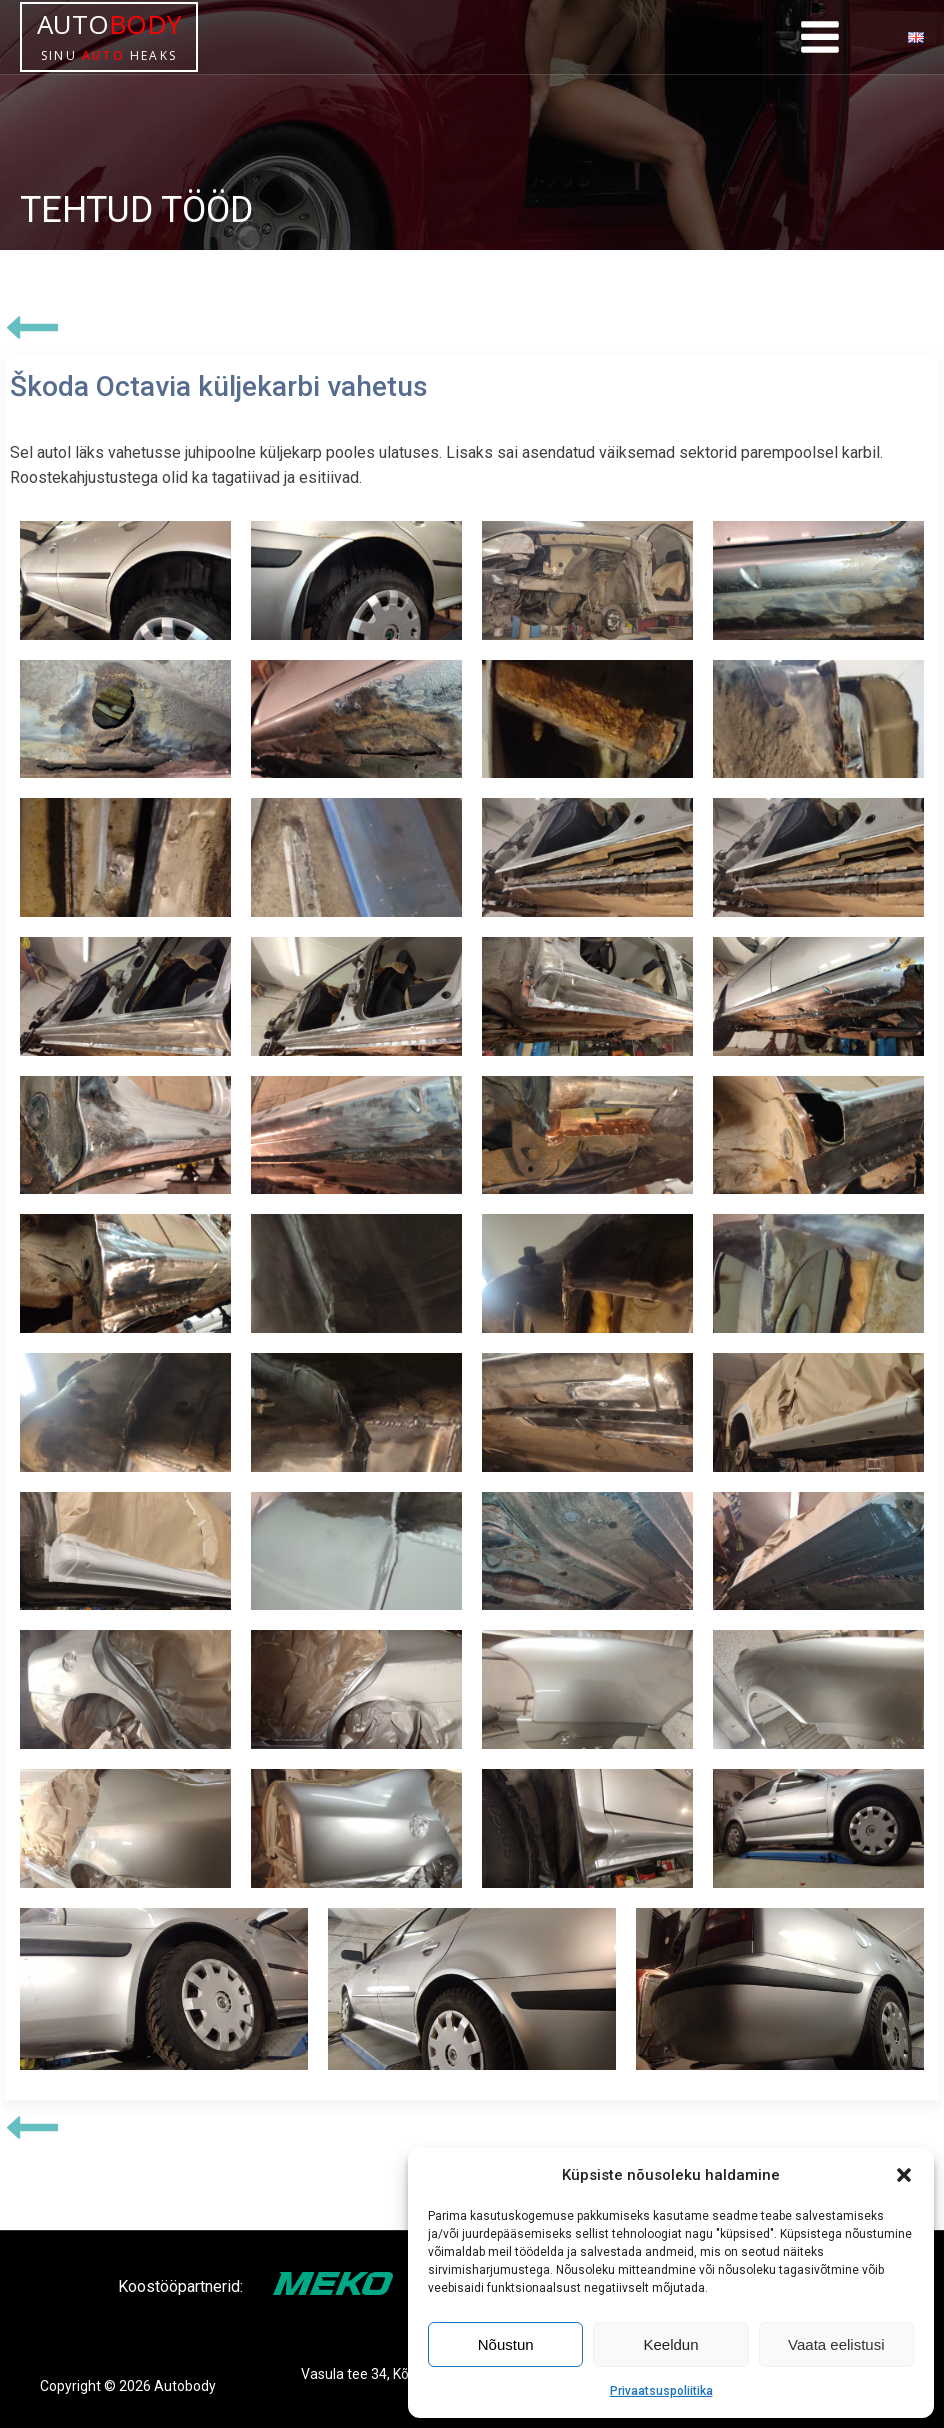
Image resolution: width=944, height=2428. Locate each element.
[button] (904, 2175)
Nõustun (506, 2344)
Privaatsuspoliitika (661, 2391)
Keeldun (670, 2344)
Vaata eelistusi (836, 2344)
